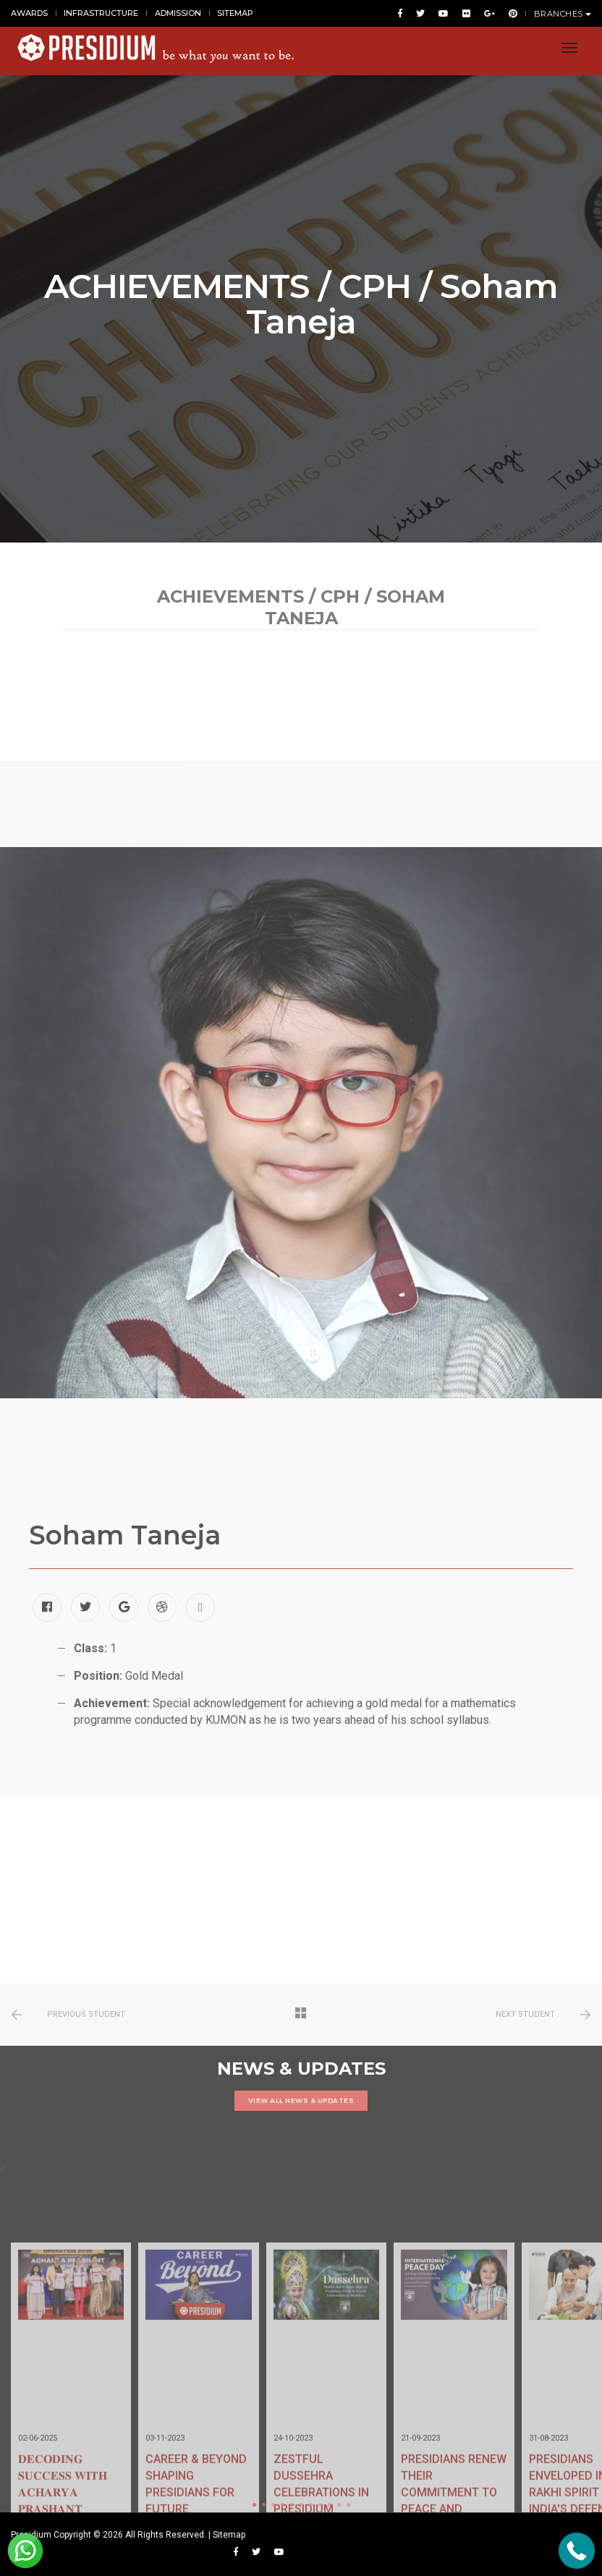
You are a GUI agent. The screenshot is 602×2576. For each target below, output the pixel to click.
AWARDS (29, 13)
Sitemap (229, 2535)
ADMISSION (178, 13)
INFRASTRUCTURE (101, 13)
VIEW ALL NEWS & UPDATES (301, 2100)
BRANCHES (563, 14)
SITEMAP (235, 13)
